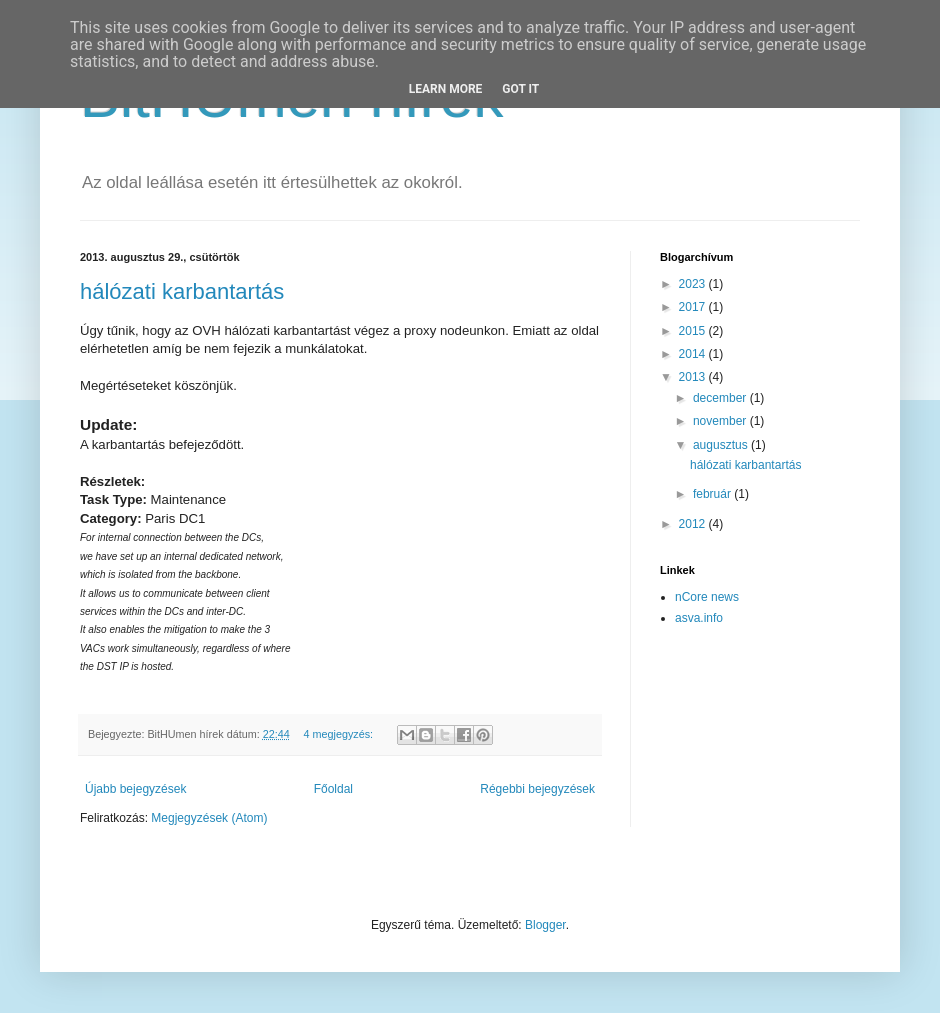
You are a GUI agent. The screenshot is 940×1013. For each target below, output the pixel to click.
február (713, 494)
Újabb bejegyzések (135, 789)
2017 (694, 307)
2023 (694, 284)
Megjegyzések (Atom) (209, 818)
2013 (694, 377)
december (721, 398)
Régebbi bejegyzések (537, 789)
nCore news (707, 597)
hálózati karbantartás (182, 291)
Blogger (545, 925)
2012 (694, 524)
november (721, 421)
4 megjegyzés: (339, 734)
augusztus (722, 445)
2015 (694, 331)
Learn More (446, 89)
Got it (520, 89)
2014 (694, 354)
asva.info (699, 618)
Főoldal (333, 789)
